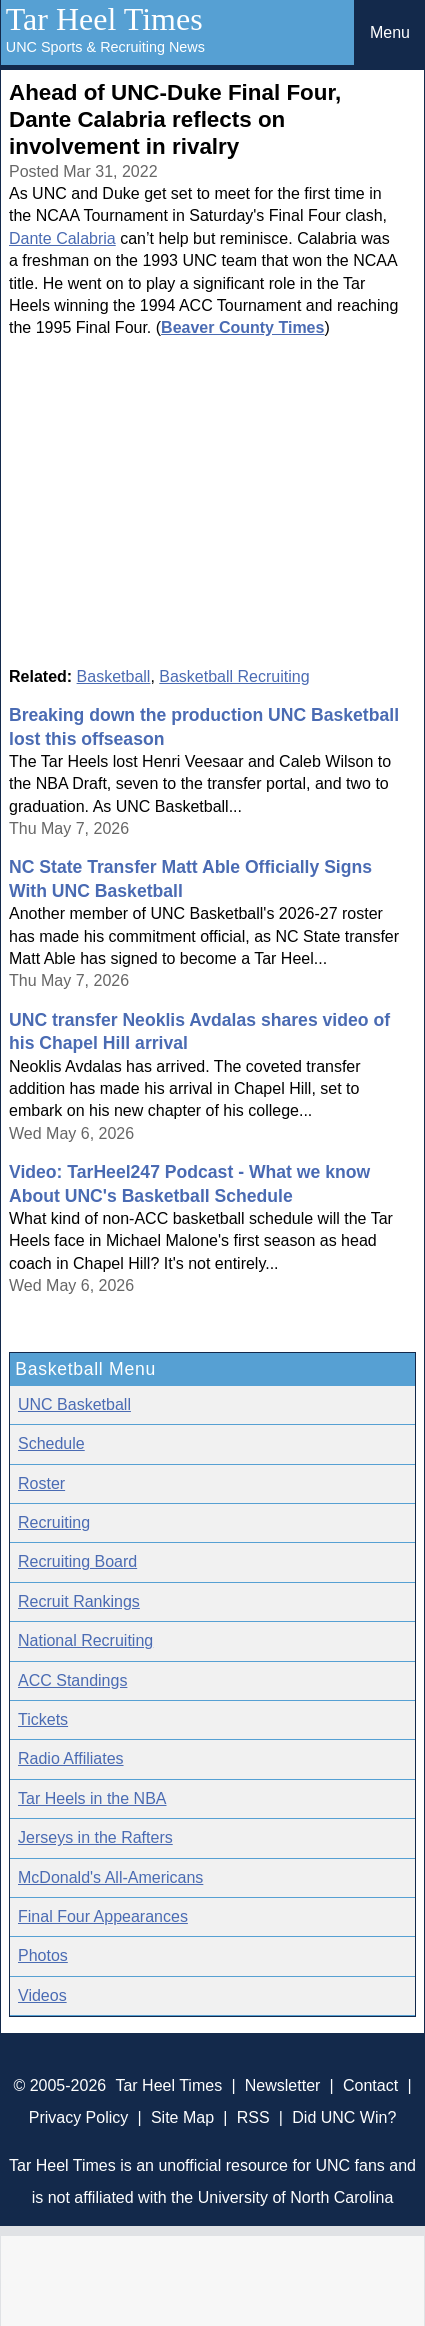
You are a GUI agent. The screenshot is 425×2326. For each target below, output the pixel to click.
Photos (43, 1955)
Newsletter (283, 2085)
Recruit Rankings (79, 1601)
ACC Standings (72, 1680)
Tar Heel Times (104, 19)
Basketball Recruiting (234, 676)
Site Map (182, 2117)
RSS (253, 2117)
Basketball (114, 676)
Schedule (51, 1443)
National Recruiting (85, 1640)
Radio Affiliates (71, 1758)
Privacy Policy (79, 2117)
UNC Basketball (74, 1404)
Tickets (43, 1719)
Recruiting (54, 1522)
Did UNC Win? (344, 2117)
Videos (42, 1995)
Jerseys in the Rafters (95, 1837)
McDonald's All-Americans (110, 1877)
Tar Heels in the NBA (92, 1798)
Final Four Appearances (103, 1916)
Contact (370, 2085)
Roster (41, 1483)
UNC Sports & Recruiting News (105, 47)
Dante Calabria (62, 238)
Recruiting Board (77, 1561)
